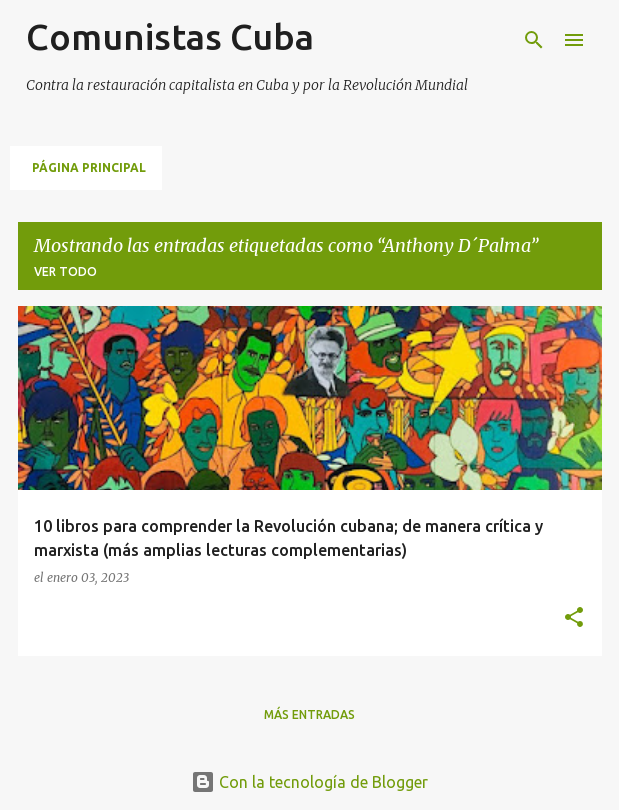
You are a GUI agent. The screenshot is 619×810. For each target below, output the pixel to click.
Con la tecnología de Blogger (309, 782)
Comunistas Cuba (170, 36)
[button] (574, 618)
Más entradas (309, 714)
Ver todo (65, 271)
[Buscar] (534, 40)
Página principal (89, 167)
